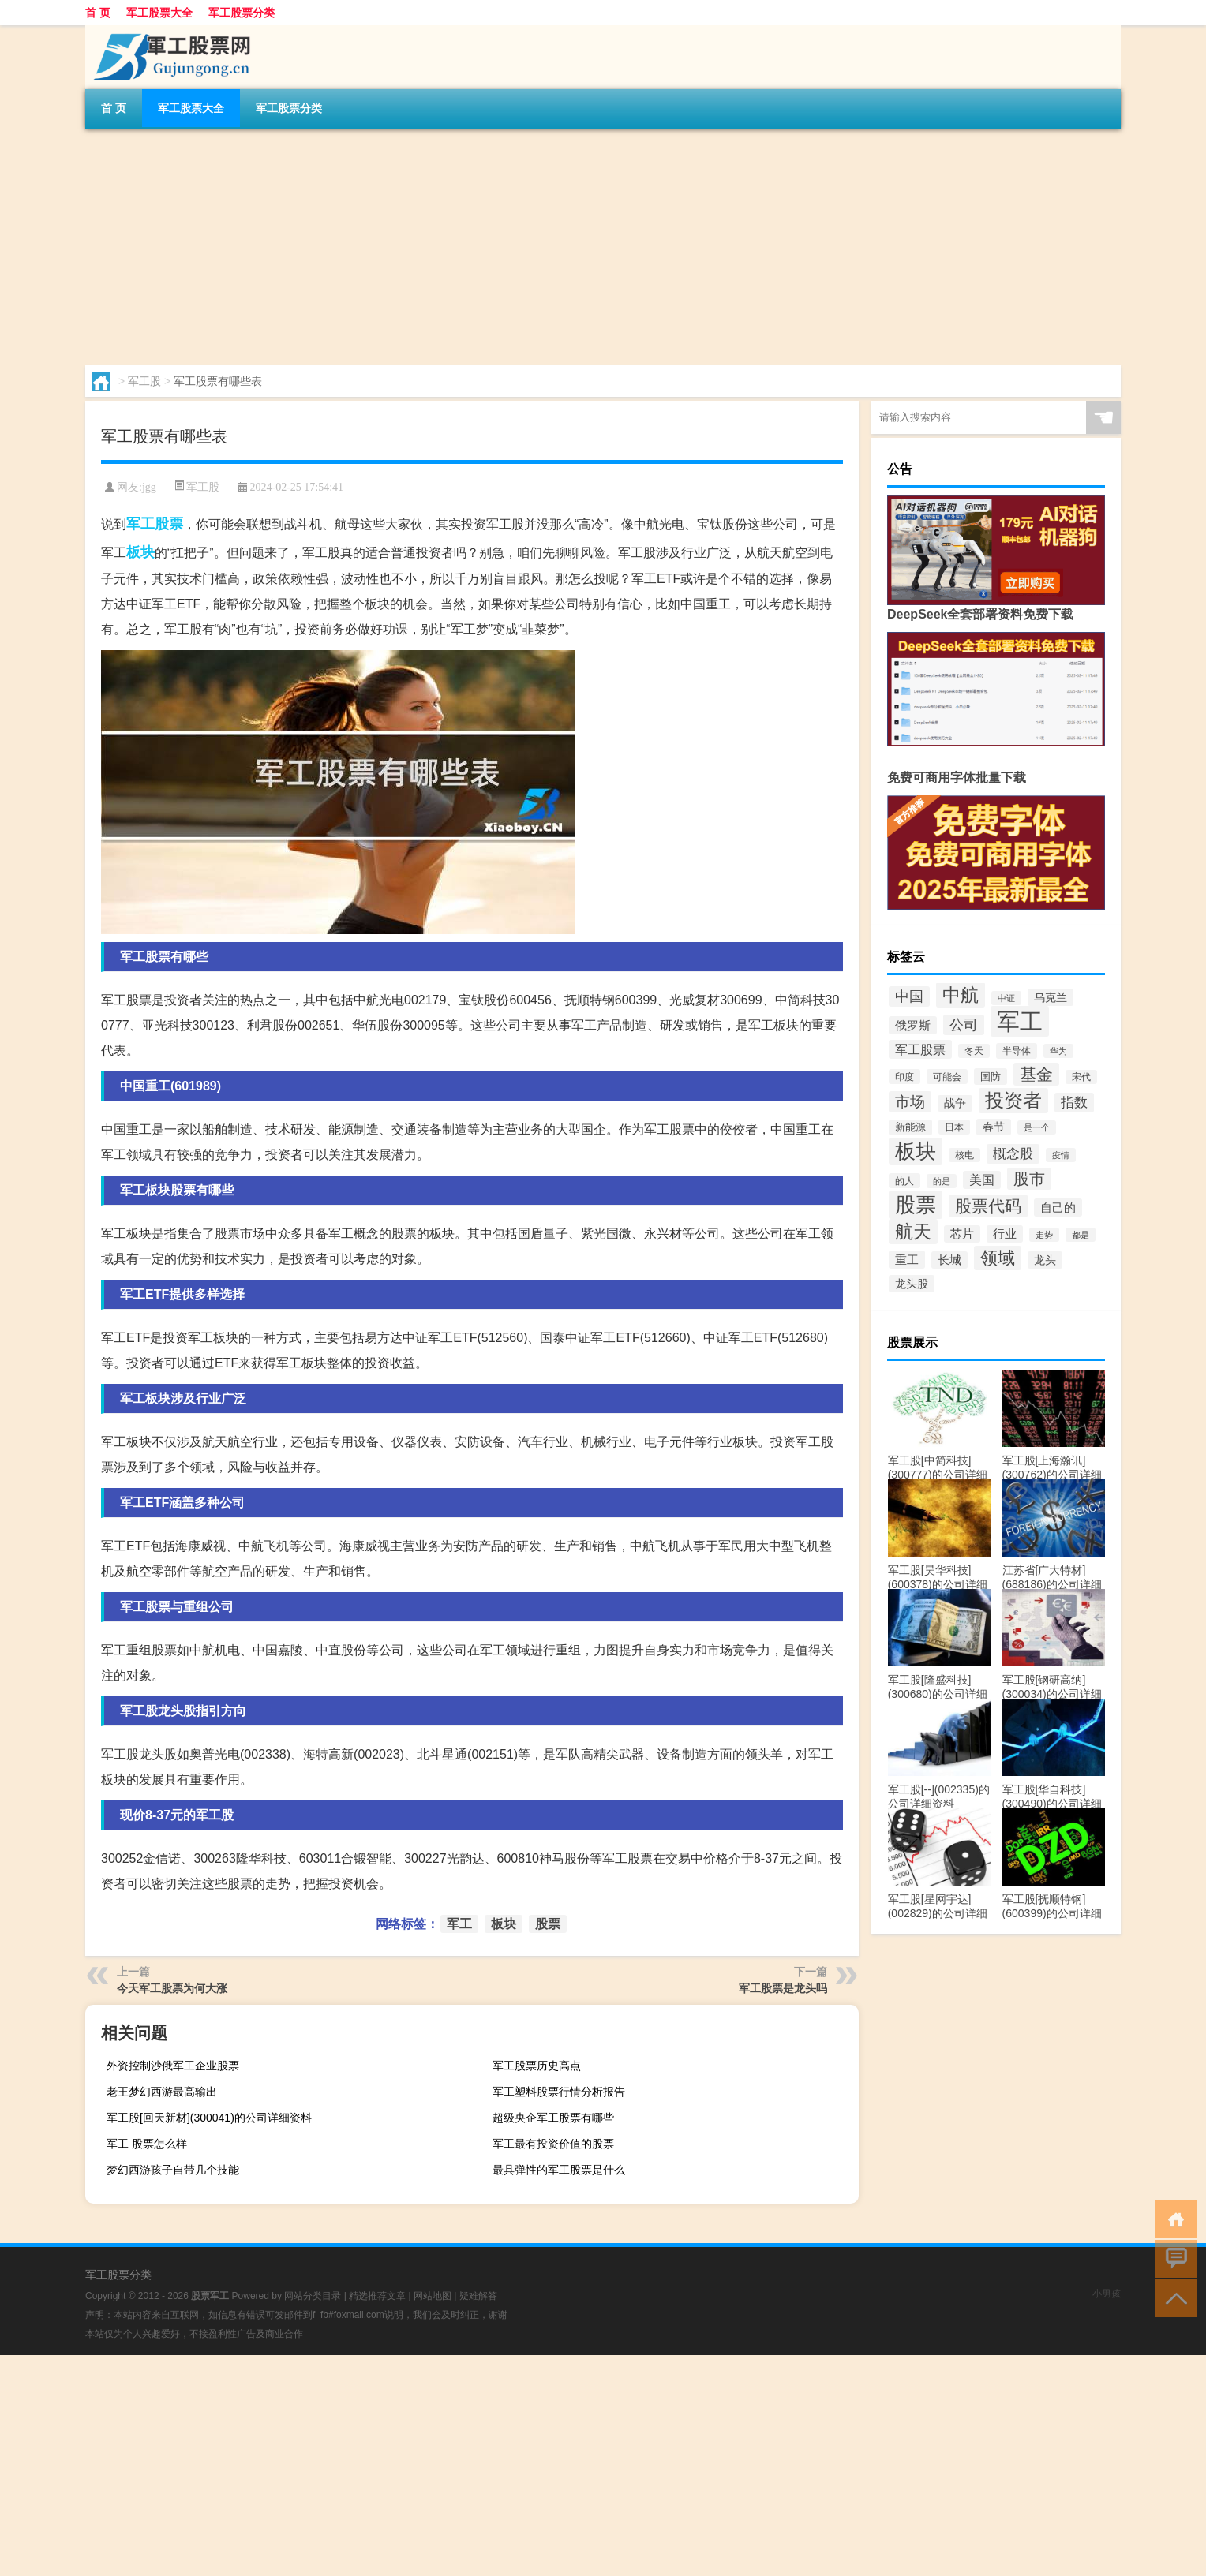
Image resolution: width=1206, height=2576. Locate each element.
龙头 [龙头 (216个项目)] (1045, 1260)
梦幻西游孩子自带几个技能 (173, 2169)
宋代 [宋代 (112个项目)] (1081, 1077)
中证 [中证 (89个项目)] (1006, 998)
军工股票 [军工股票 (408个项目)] (920, 1049)
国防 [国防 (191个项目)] (990, 1076)
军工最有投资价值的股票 (553, 2143)
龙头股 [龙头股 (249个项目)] (911, 1283)
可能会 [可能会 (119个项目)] (947, 1076)
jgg (149, 487)
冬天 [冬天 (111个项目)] (973, 1051)
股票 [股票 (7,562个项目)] (915, 1205)
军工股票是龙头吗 (783, 1988)
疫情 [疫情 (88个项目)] (1060, 1155)
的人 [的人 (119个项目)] (904, 1181)
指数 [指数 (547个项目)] (1074, 1102)
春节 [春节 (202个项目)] (994, 1127)
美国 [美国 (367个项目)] (981, 1180)
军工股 (144, 381)
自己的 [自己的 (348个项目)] (1058, 1207)
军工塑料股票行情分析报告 (559, 2091)
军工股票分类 (241, 12)
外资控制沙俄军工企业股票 (173, 2065)
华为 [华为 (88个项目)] (1058, 1051)
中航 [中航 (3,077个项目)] (960, 995)
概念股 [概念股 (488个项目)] (1013, 1153)
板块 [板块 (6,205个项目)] (915, 1151)
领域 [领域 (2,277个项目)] (997, 1258)
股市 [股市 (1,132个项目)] (1029, 1178)
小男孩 (1106, 2293)
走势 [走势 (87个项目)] (1044, 1234)
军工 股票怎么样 (147, 2143)
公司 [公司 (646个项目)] (963, 1025)
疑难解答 (478, 2295)
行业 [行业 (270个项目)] (1005, 1234)
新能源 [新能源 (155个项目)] (910, 1127)
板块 (140, 552)
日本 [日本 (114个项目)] (954, 1127)
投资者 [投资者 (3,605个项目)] (1013, 1100)
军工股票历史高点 (537, 2065)
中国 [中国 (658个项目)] (909, 996)
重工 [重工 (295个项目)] (907, 1259)
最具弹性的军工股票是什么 (559, 2169)
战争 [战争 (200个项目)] (955, 1103)
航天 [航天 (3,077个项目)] (913, 1231)
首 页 (97, 12)
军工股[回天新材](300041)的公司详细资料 (209, 2117)
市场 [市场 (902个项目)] (910, 1102)
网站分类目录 (312, 2295)
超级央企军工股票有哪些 (553, 2117)
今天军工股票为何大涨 (172, 1988)
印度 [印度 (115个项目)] (904, 1076)
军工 (140, 524)
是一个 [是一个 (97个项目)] (1037, 1127)
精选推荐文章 (377, 2295)
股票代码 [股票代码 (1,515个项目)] (988, 1206)
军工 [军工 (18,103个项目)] (1020, 1021)
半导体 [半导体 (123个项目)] (1016, 1050)
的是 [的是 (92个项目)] (941, 1181)
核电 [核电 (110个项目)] (964, 1155)
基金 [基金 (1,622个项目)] (1036, 1074)
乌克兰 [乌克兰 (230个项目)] (1050, 997)
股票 (169, 524)
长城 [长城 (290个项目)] (949, 1260)
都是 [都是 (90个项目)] (1080, 1234)
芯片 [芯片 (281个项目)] (962, 1234)
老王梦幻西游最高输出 (162, 2091)
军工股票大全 (159, 12)
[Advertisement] (558, 246)
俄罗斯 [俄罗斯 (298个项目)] (913, 1025)
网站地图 (432, 2295)
